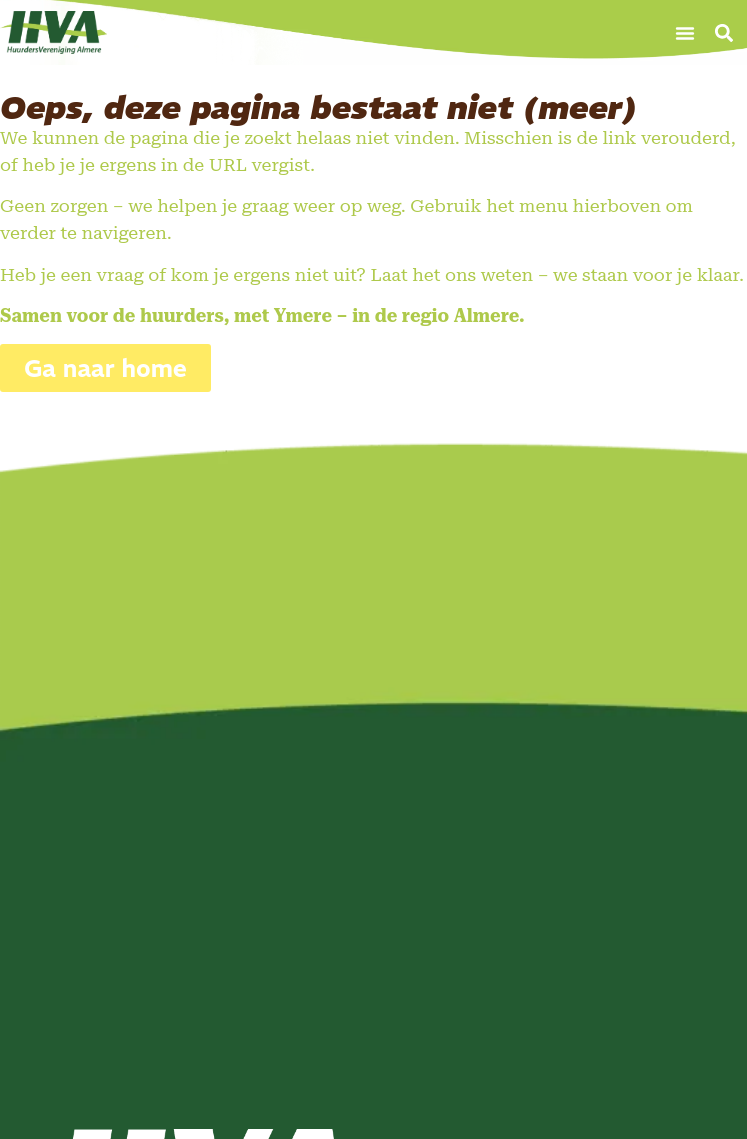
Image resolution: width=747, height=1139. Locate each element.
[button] (685, 33)
